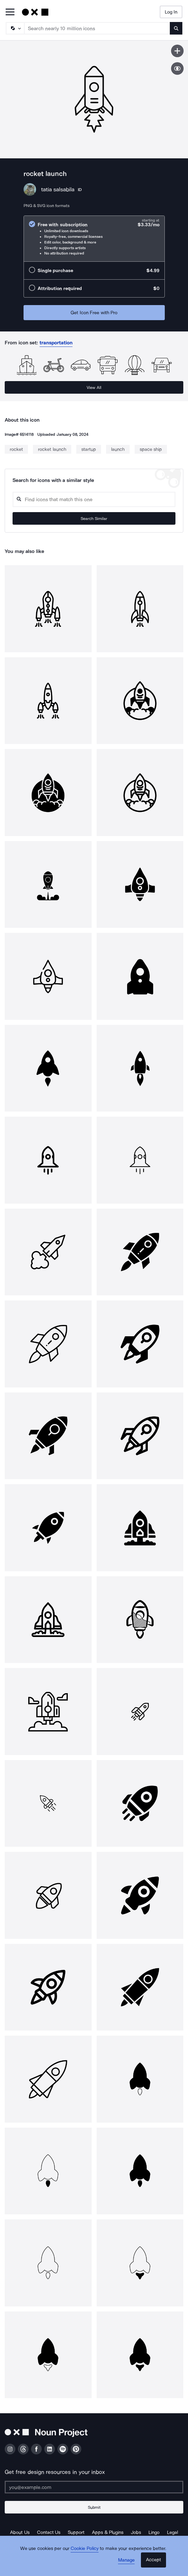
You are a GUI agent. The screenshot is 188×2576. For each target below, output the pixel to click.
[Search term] (97, 28)
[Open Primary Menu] (10, 12)
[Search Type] (15, 28)
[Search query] (94, 499)
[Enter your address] (94, 2487)
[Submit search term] (176, 28)
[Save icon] (177, 51)
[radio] (94, 238)
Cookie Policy (85, 2548)
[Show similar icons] (177, 68)
